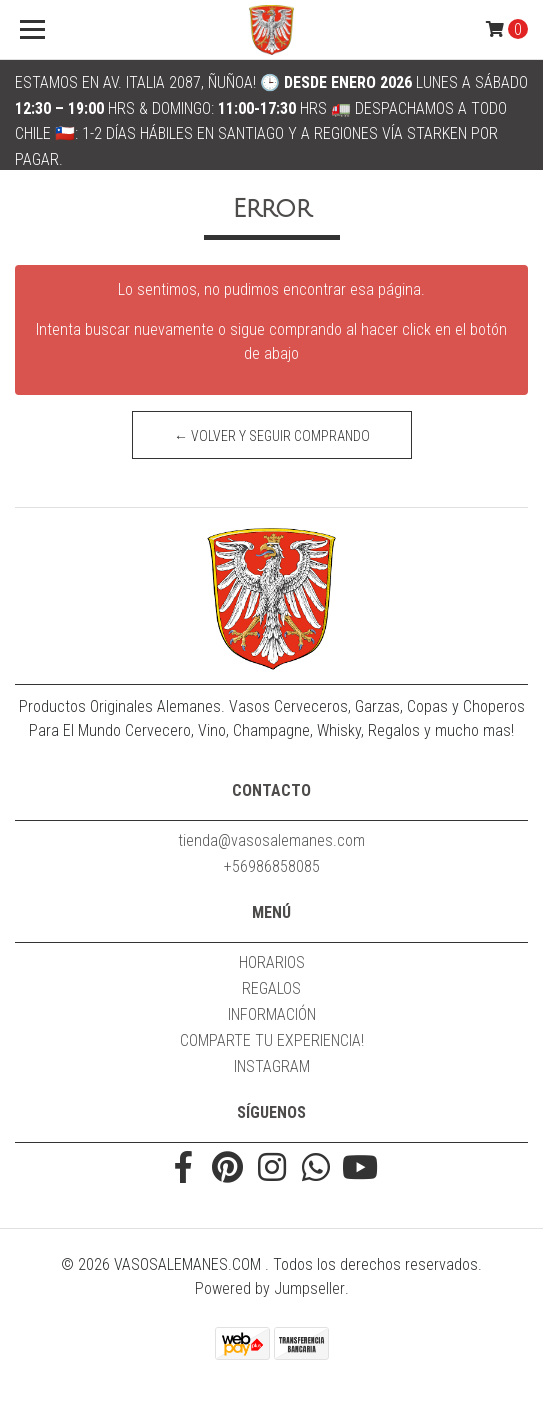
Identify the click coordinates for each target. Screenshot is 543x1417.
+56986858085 (272, 866)
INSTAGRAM (272, 1066)
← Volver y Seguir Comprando (272, 436)
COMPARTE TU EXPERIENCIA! (272, 1040)
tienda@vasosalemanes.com (271, 840)
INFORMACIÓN (272, 1014)
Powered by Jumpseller (270, 1288)
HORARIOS (272, 962)
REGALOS (271, 988)
